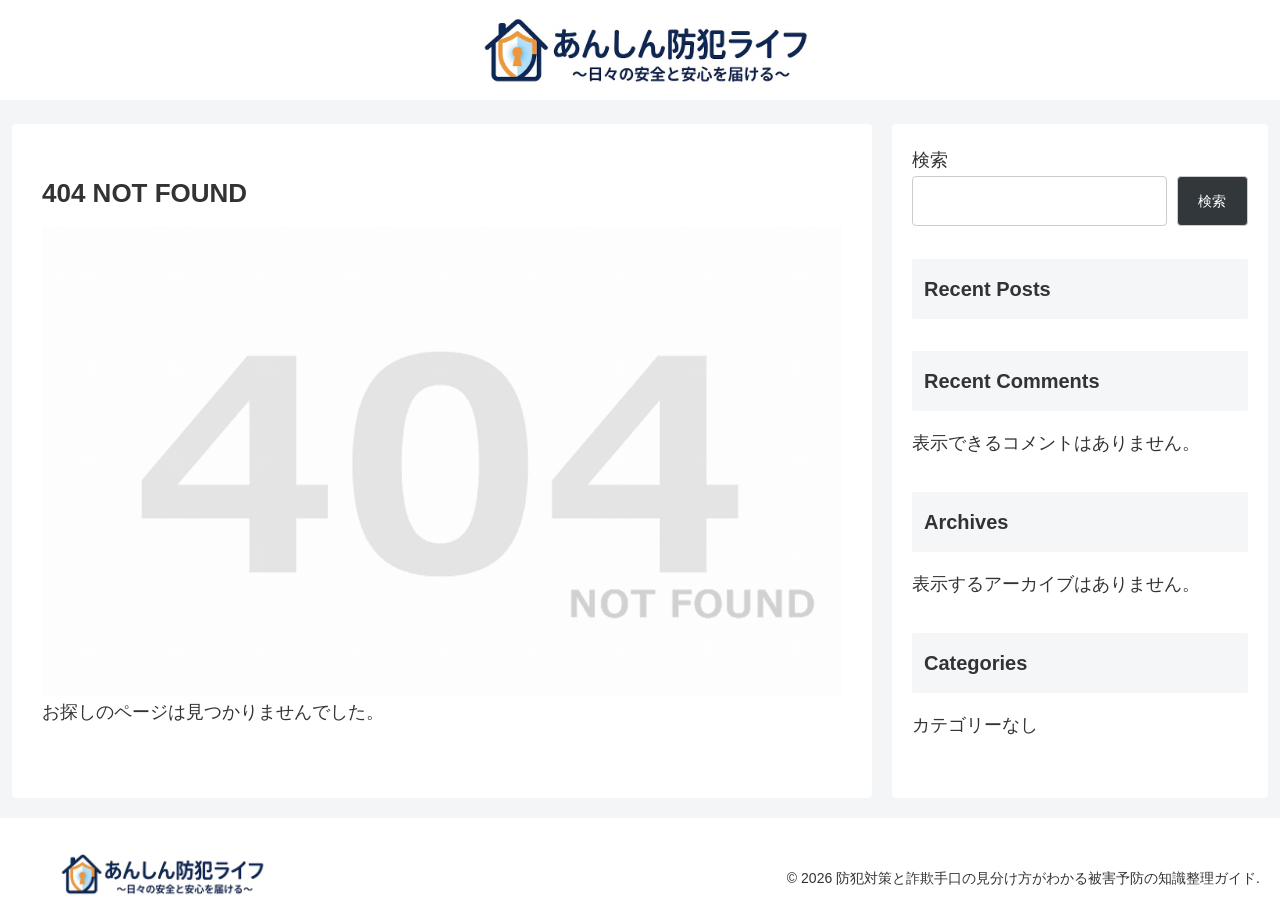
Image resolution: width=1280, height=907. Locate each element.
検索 (930, 160)
